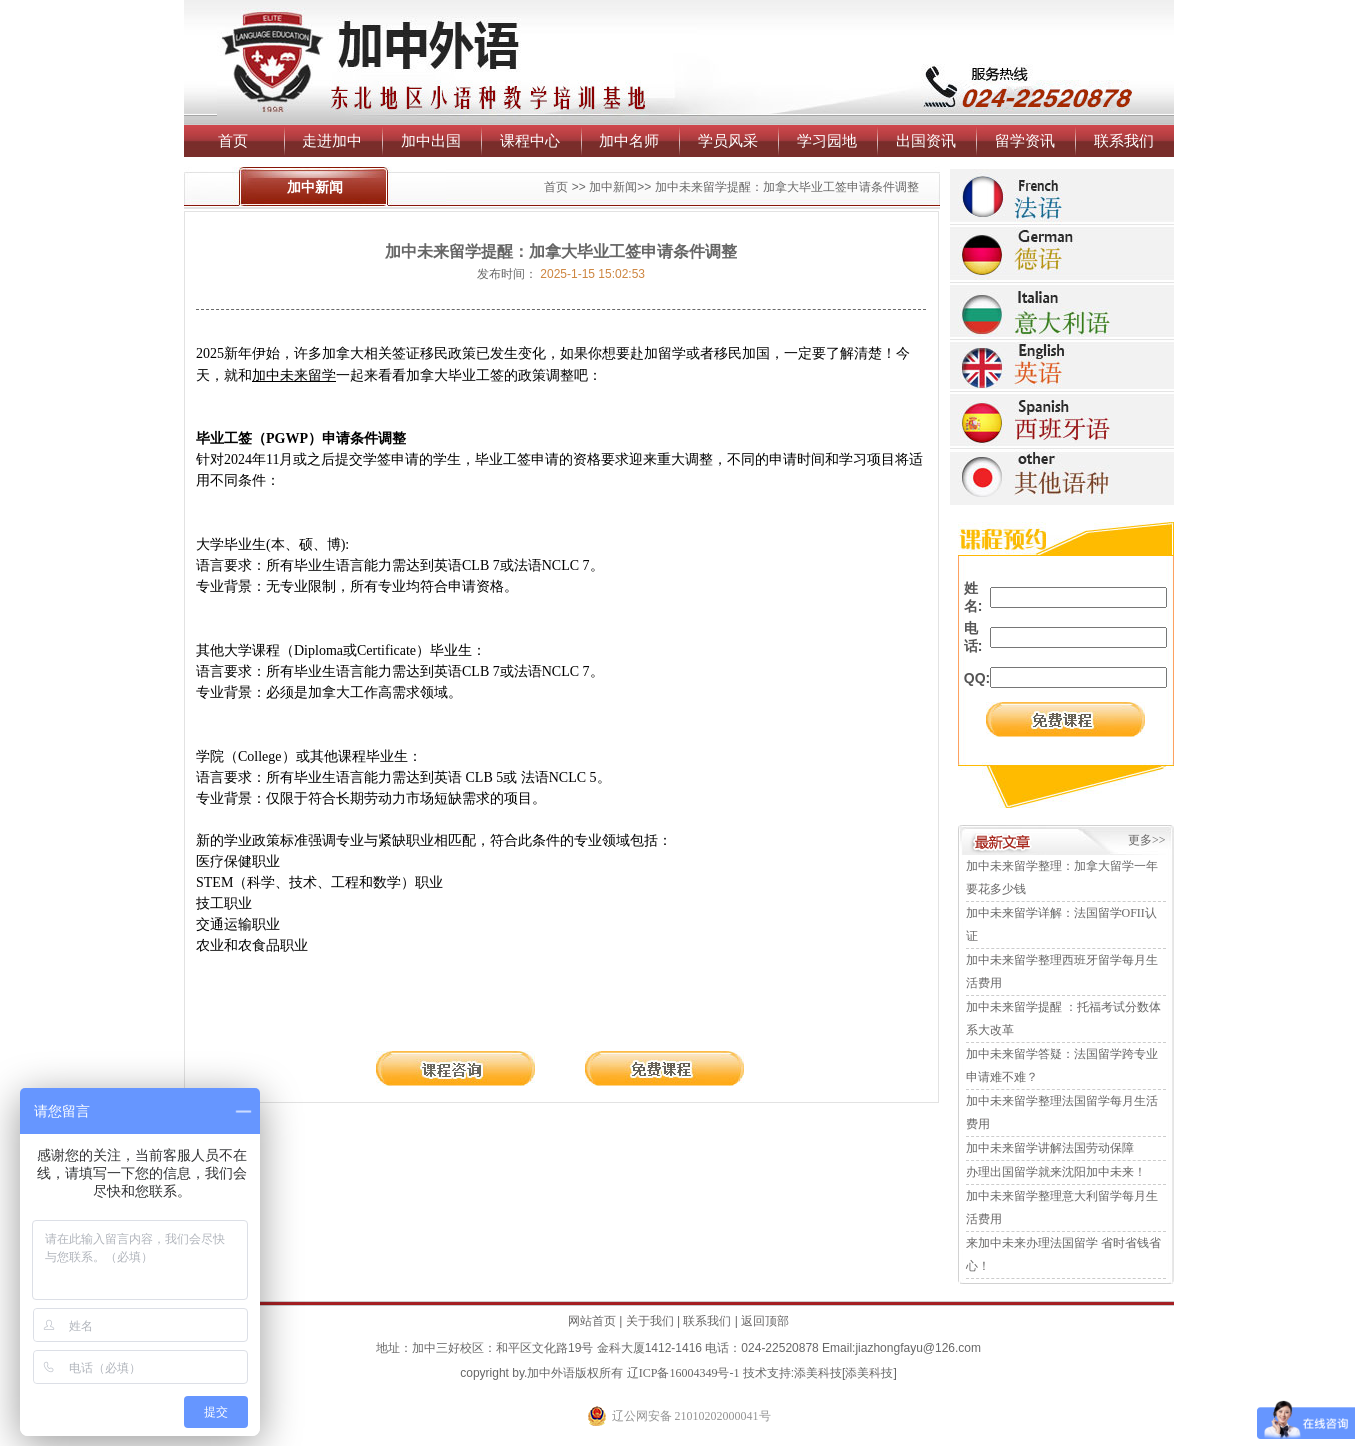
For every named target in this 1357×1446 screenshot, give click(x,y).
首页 (233, 140)
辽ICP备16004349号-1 (683, 1373)
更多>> (1147, 840)
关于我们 (650, 1321)
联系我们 (1124, 140)
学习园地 (827, 140)
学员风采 (728, 140)
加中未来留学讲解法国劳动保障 (1050, 1148)
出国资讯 (926, 140)
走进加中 (332, 140)
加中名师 (629, 140)
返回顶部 (765, 1321)
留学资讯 (1025, 140)
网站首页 (592, 1321)
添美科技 (818, 1373)
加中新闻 (613, 187)
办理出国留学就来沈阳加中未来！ (1056, 1172)
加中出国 (431, 140)
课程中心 (530, 140)
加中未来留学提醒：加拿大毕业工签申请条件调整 (787, 187)
